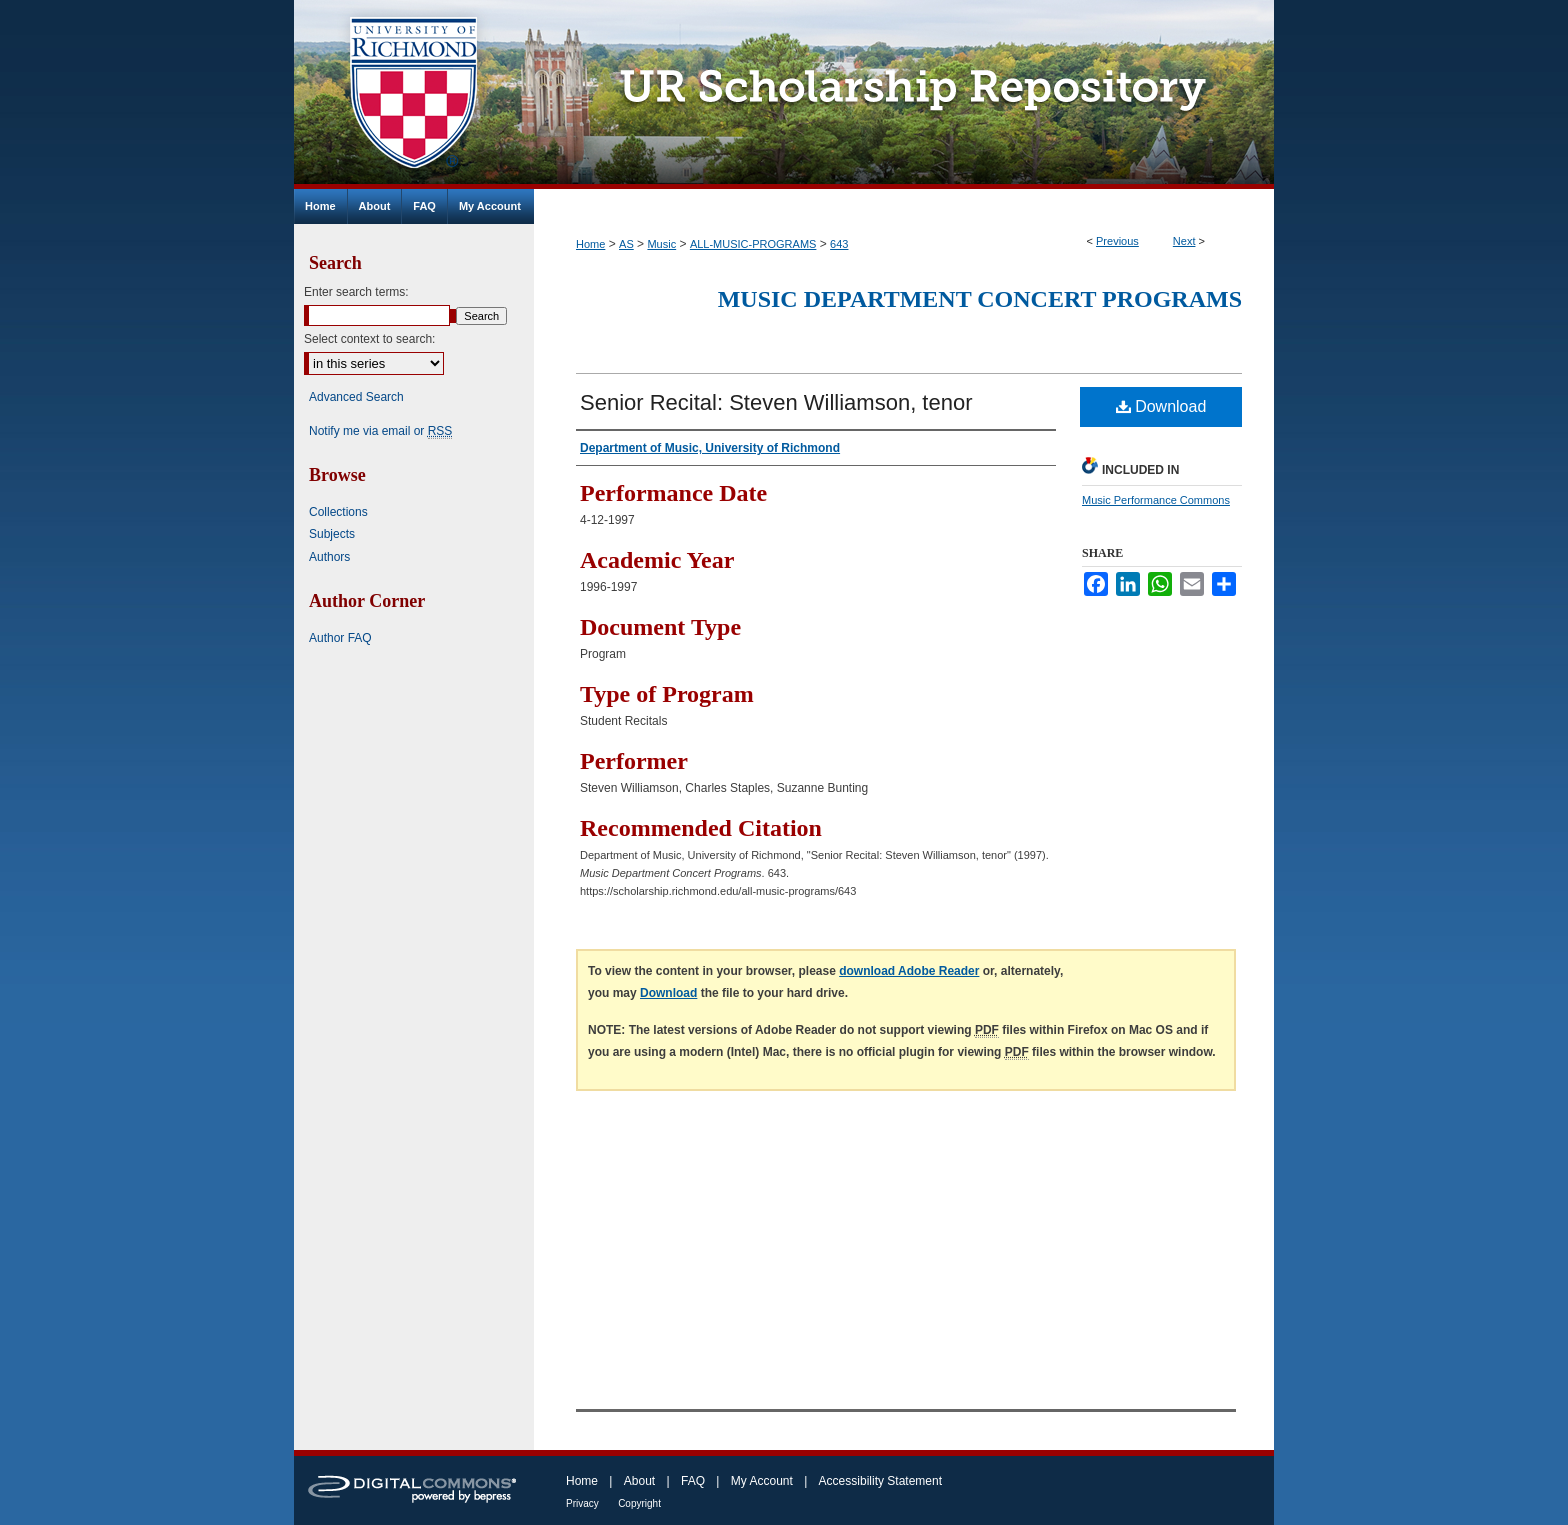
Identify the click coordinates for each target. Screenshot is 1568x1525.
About (639, 1481)
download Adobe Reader (909, 971)
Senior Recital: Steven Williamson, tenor (776, 402)
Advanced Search (356, 397)
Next (1184, 241)
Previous (1117, 241)
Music (661, 244)
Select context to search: (369, 339)
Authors (329, 557)
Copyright (639, 1503)
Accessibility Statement (880, 1481)
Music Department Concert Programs (980, 299)
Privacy (582, 1503)
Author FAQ (340, 638)
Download (1161, 406)
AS (626, 244)
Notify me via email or (380, 431)
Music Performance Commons (1156, 500)
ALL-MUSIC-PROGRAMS (753, 244)
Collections (338, 512)
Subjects (332, 534)
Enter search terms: (356, 292)
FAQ (693, 1481)
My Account (762, 1481)
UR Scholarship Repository (904, 94)
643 (839, 244)
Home (590, 244)
